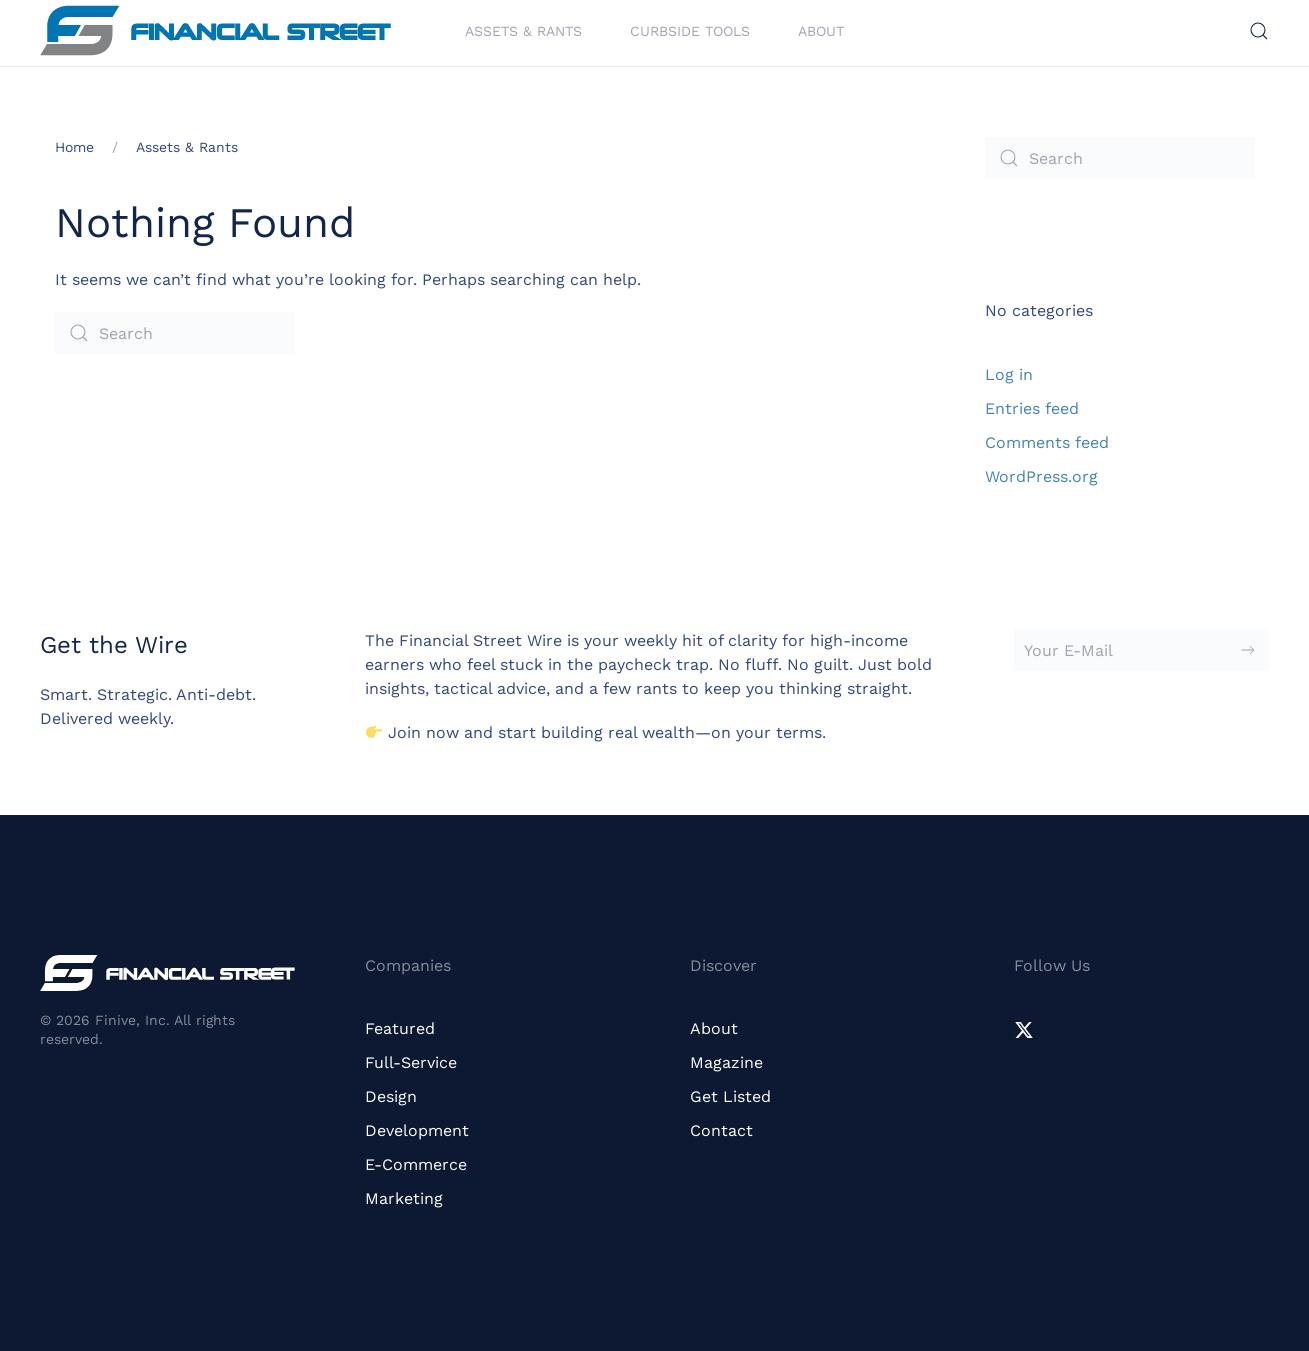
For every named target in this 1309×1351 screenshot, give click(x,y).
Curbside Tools (690, 30)
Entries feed (1032, 408)
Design (391, 1096)
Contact (721, 1130)
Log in (1009, 374)
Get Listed (730, 1096)
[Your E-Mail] (1141, 650)
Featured (400, 1028)
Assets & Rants (523, 30)
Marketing (404, 1198)
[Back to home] (215, 30)
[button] (1259, 31)
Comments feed (1047, 442)
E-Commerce (416, 1164)
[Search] (175, 333)
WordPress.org (1041, 476)
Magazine (726, 1062)
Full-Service (411, 1062)
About (821, 30)
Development (417, 1130)
